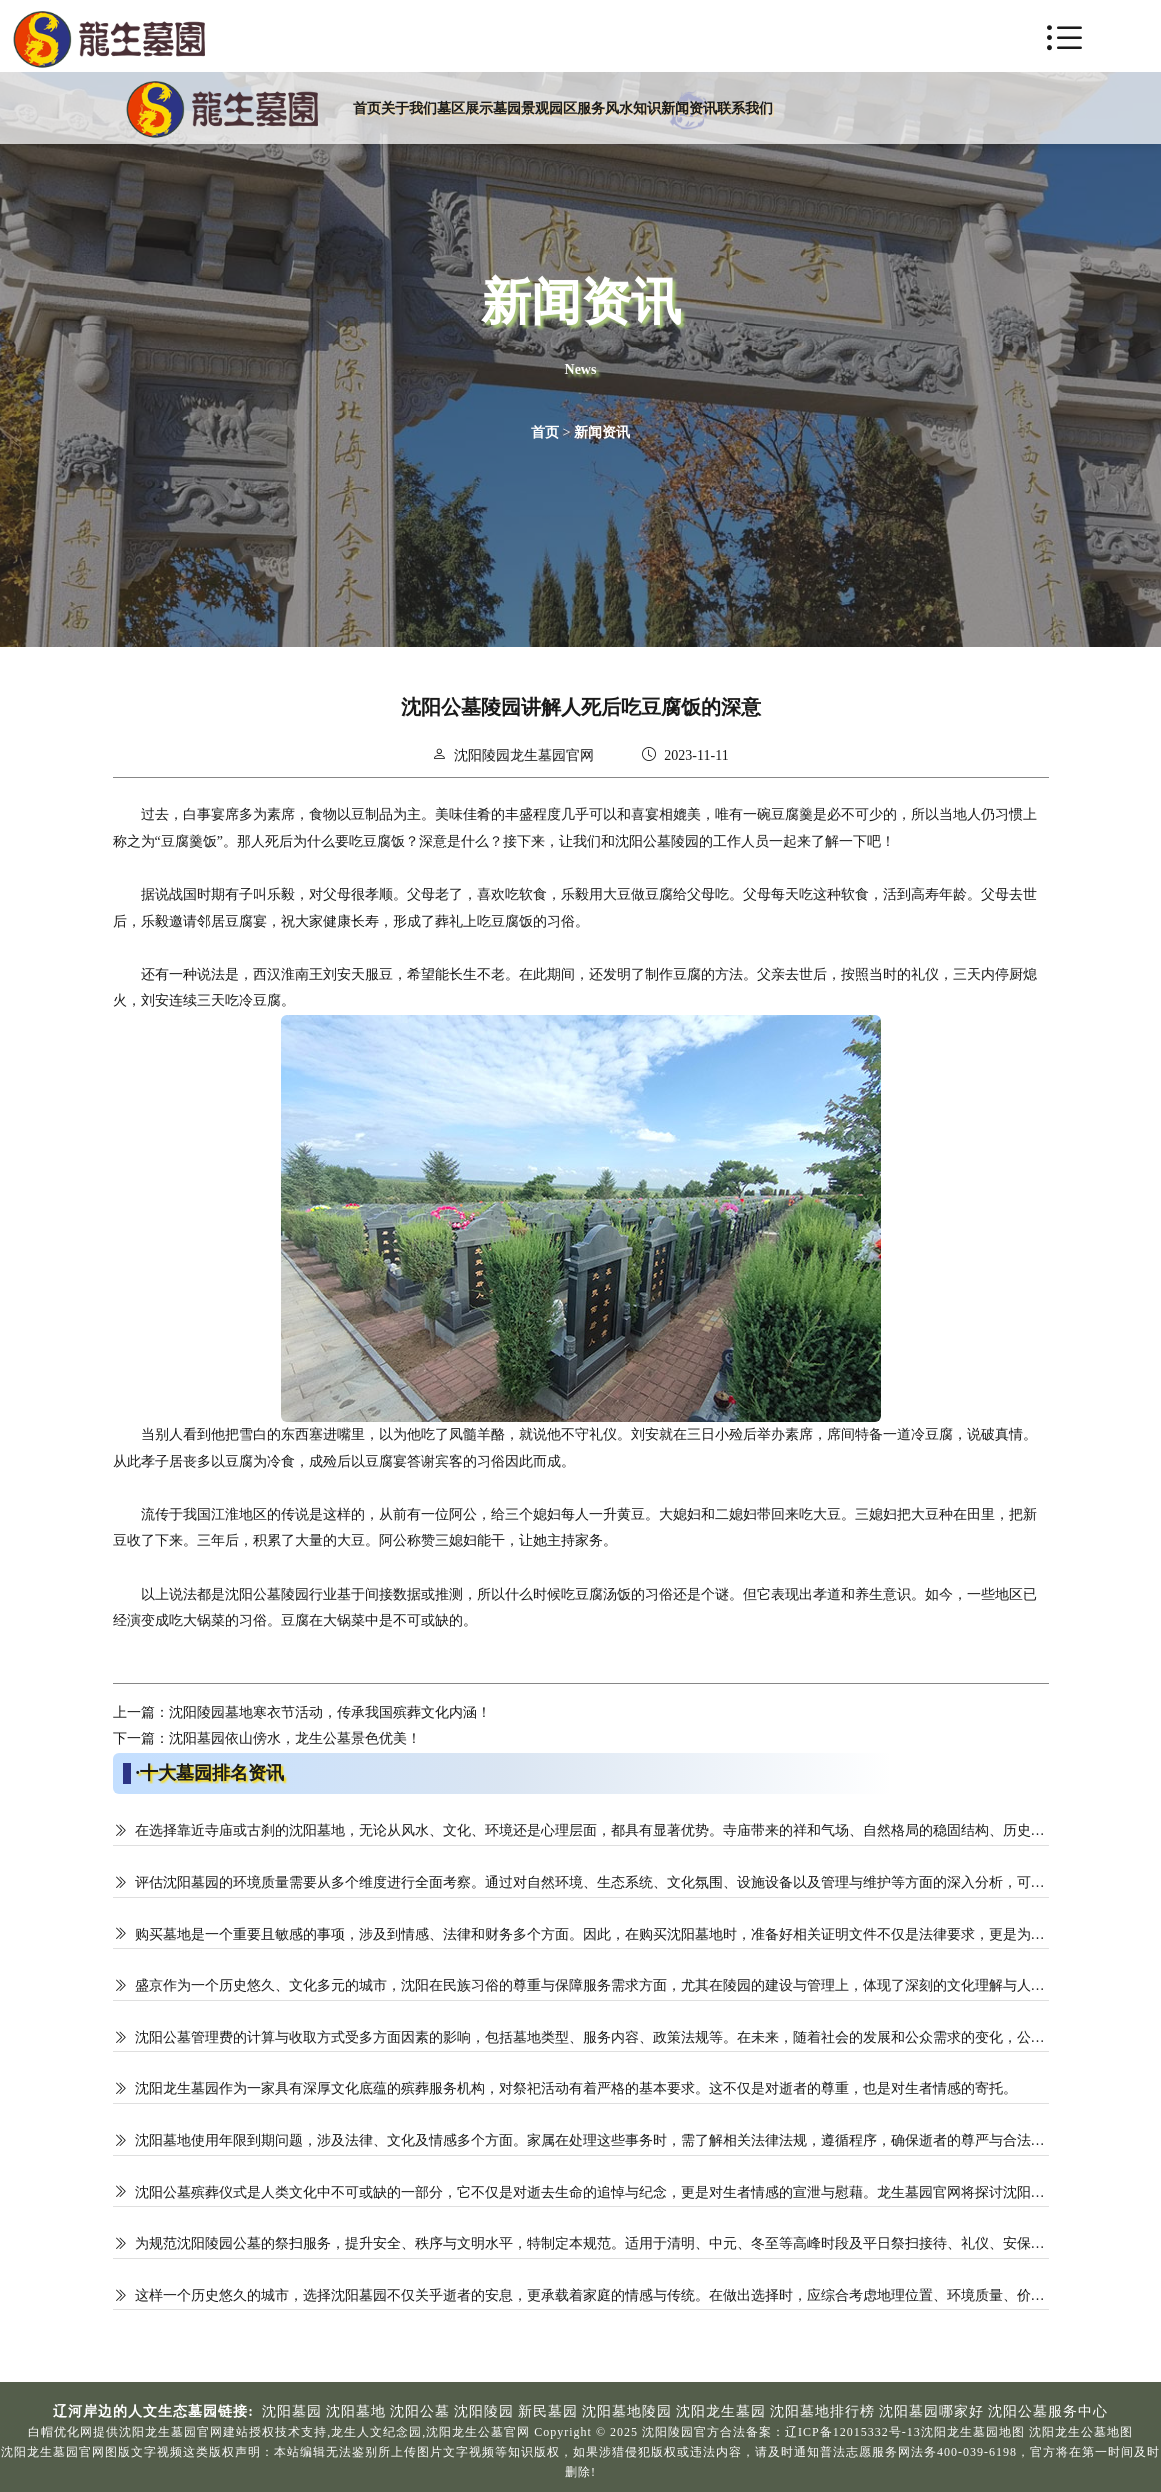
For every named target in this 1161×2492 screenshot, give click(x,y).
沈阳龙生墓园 (721, 2411)
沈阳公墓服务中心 (1048, 2411)
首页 (545, 432)
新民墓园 (548, 2411)
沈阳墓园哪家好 (931, 2411)
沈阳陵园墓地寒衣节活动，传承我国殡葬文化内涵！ (330, 1712)
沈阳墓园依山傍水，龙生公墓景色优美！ (295, 1738)
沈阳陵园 (482, 755)
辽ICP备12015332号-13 (853, 2432)
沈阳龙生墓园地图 (973, 2432)
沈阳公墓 (420, 2411)
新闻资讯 (602, 432)
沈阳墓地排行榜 (822, 2411)
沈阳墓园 (292, 2411)
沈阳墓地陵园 (627, 2411)
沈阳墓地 (356, 2411)
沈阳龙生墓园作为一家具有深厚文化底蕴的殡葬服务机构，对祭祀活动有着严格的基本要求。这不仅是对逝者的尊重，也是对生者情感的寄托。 (576, 2088)
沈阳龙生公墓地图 (1081, 2432)
